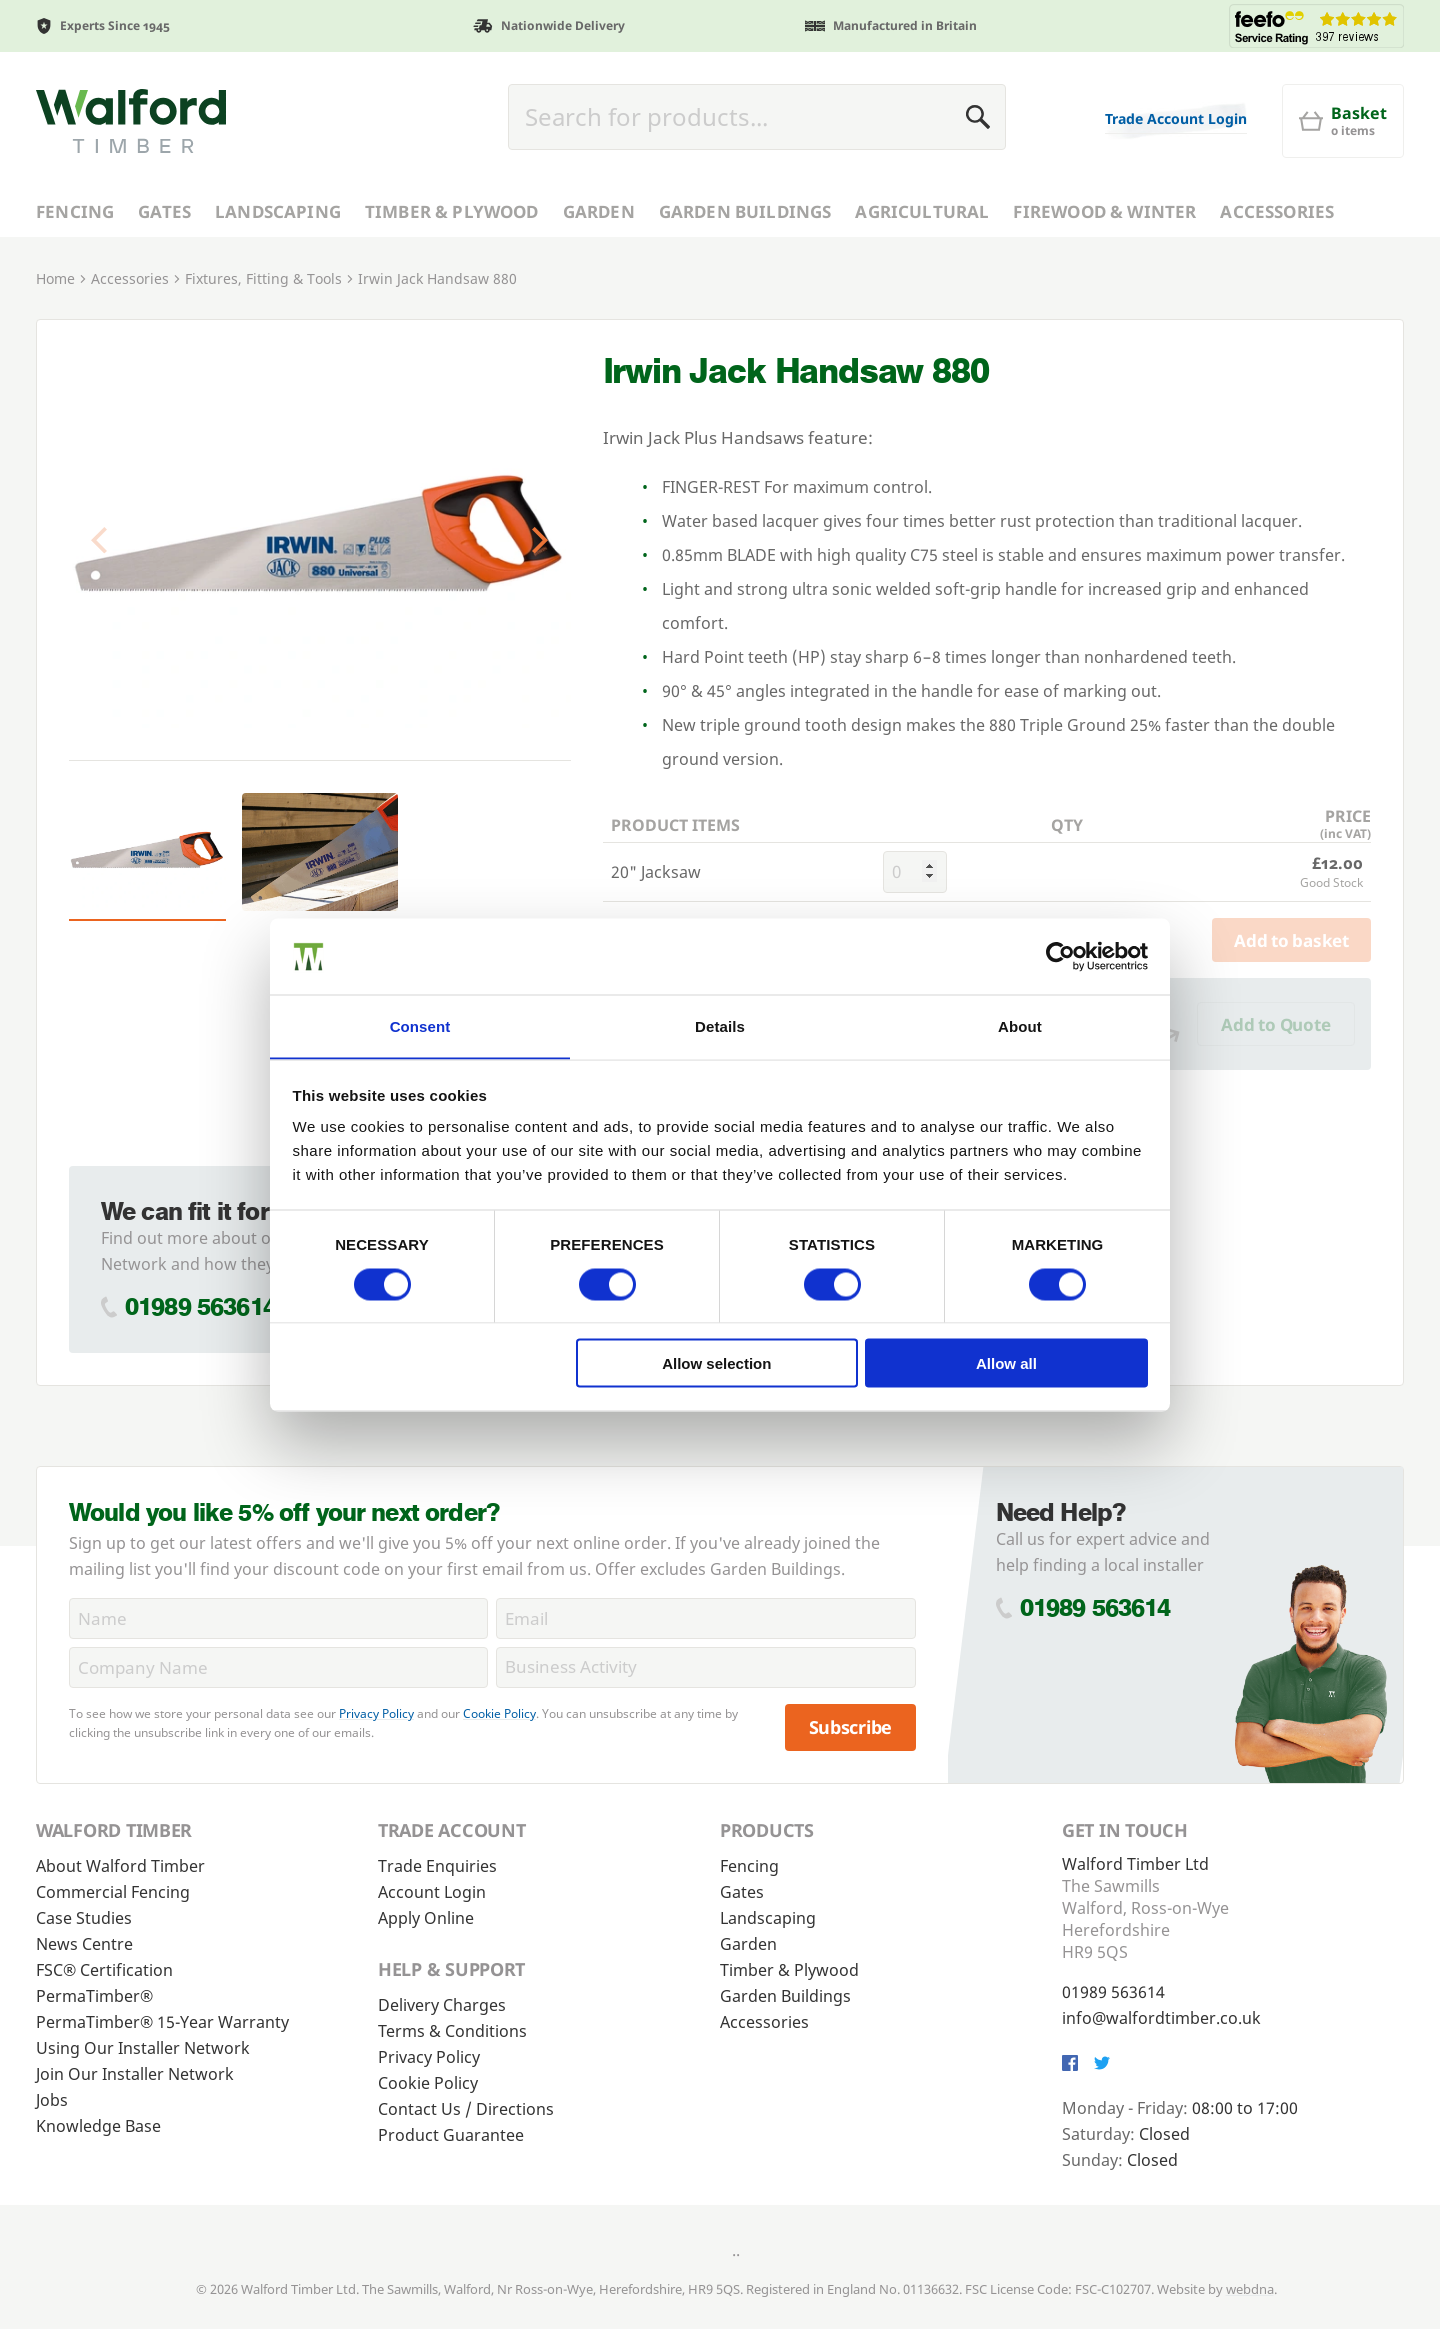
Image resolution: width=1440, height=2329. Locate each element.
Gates (164, 211)
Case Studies (84, 1918)
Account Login (432, 1892)
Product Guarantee (451, 2135)
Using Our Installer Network (143, 2048)
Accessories (1277, 211)
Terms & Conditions (452, 2031)
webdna (1250, 2289)
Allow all (1006, 1363)
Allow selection (716, 1363)
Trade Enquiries (437, 1866)
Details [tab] (720, 1025)
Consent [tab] (420, 1025)
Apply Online (426, 1918)
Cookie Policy (499, 1713)
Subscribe (851, 1727)
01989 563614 (200, 1306)
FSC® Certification (104, 1970)
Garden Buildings (745, 211)
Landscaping (278, 211)
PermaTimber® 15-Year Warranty (162, 2022)
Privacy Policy (376, 1713)
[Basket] (1343, 121)
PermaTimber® (94, 1996)
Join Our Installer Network (135, 2074)
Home (55, 278)
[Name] (278, 1618)
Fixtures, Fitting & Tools (263, 278)
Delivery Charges (442, 2005)
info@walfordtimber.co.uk (1161, 2018)
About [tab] (1020, 1025)
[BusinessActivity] (705, 1667)
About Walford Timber (120, 1866)
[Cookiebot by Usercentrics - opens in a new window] (1060, 956)
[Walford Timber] (131, 121)
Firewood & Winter (1104, 211)
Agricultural (922, 211)
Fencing (75, 211)
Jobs (52, 2100)
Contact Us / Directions (466, 2109)
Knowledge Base (98, 2126)
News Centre (84, 1944)
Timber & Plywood (452, 211)
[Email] (705, 1618)
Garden (599, 211)
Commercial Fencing (113, 1892)
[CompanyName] (278, 1667)
